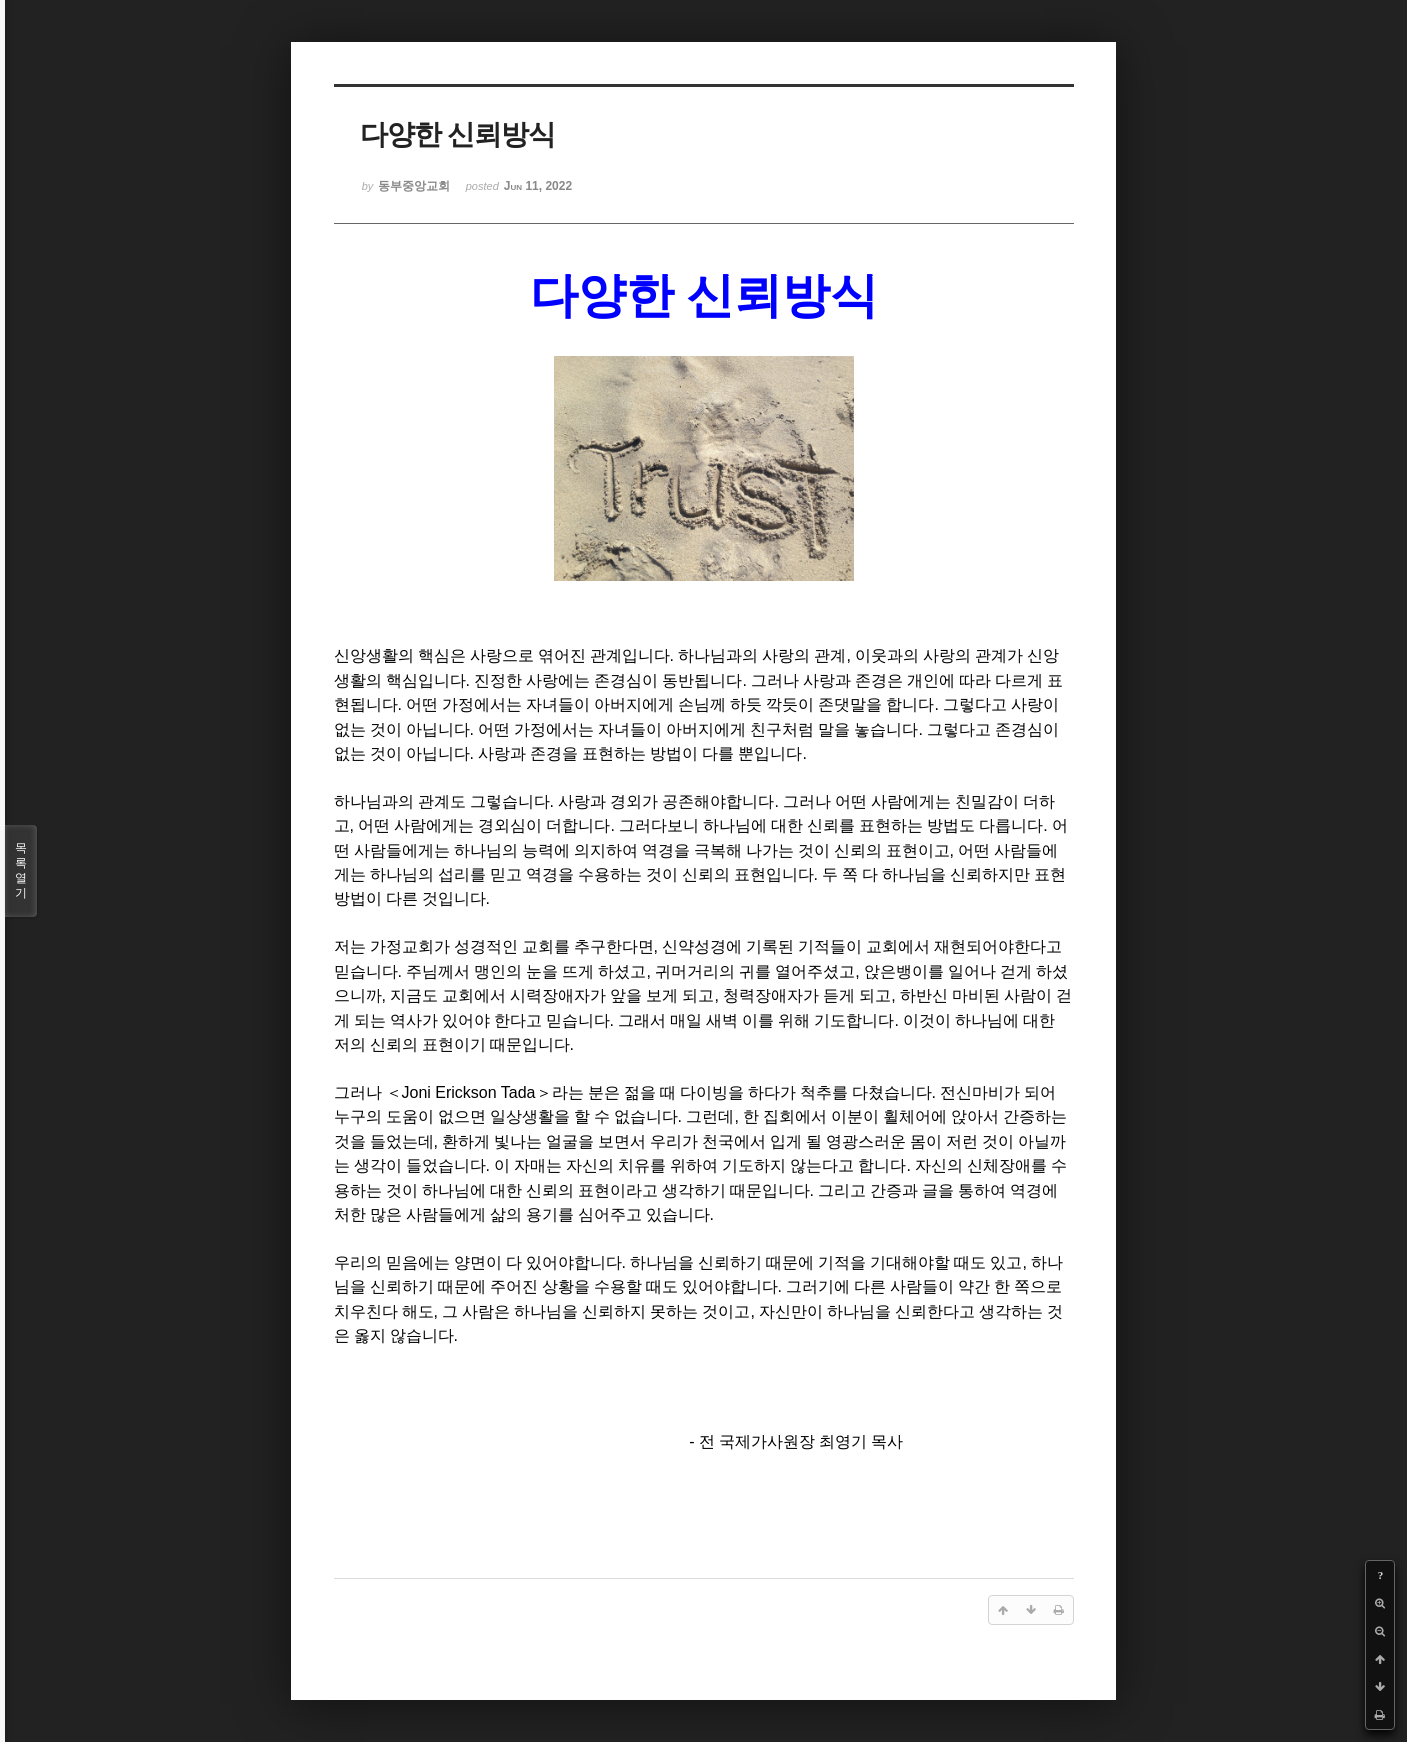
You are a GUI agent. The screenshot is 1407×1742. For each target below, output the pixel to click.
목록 (21, 871)
